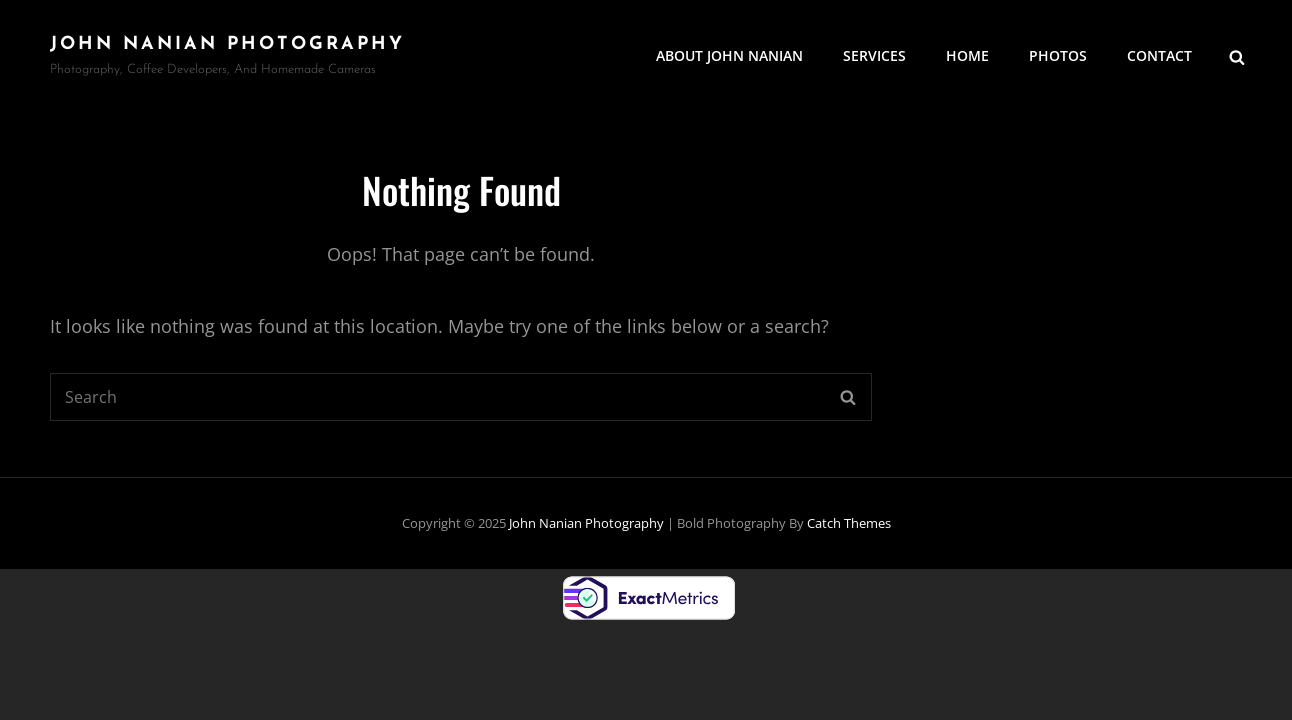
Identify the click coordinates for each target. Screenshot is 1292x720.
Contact (1159, 55)
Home (967, 55)
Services (874, 55)
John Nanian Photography (227, 44)
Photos (1058, 55)
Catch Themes (849, 523)
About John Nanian (729, 55)
